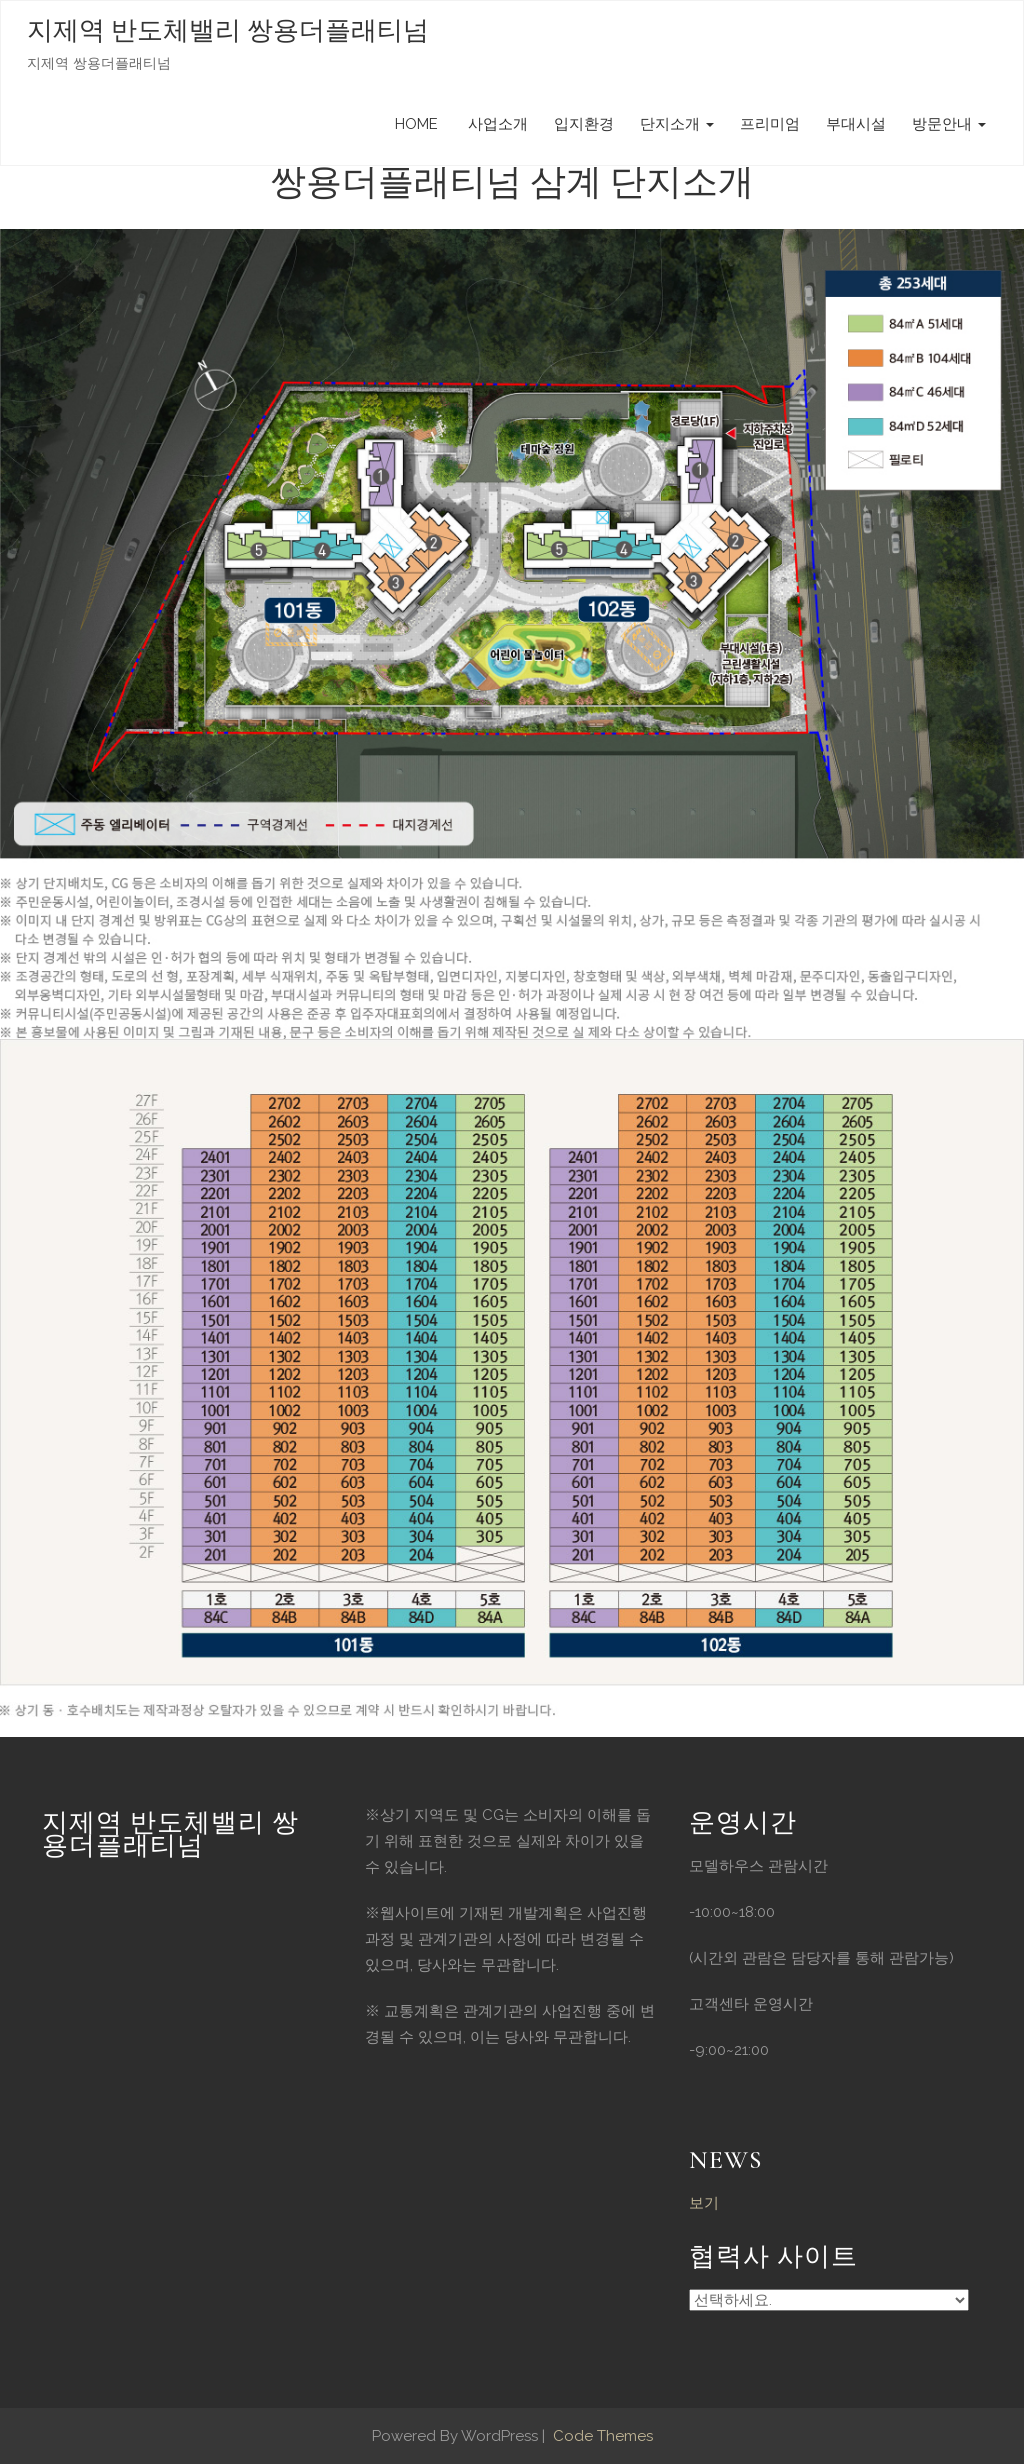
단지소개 (677, 124)
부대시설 (856, 124)
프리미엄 (770, 124)
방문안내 (949, 124)
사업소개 (496, 124)
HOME (416, 124)
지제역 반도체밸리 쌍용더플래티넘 (228, 30)
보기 (704, 2203)
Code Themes (601, 2436)
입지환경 (584, 124)
